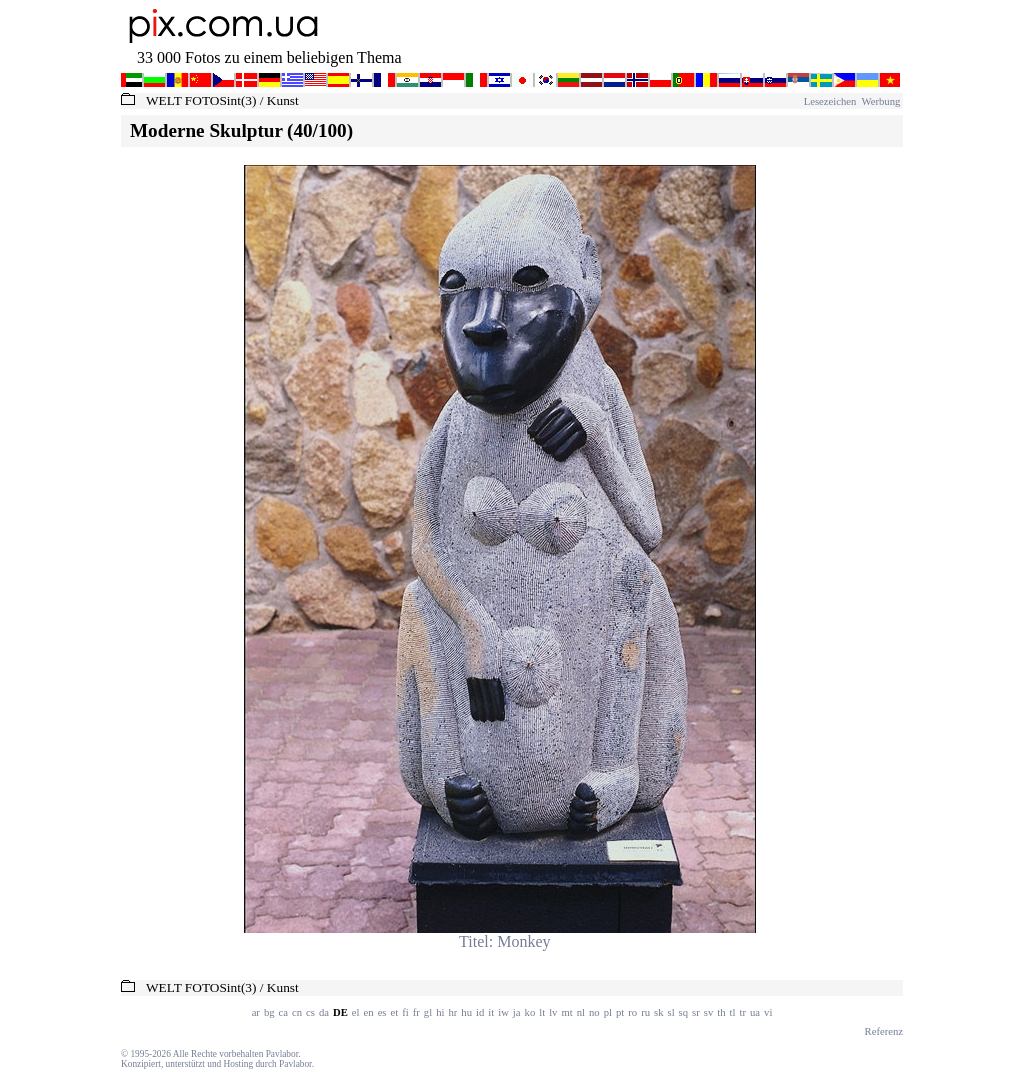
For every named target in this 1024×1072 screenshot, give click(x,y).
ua (755, 1012)
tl (733, 1012)
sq (683, 1012)
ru (645, 1012)
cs (310, 1012)
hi (440, 1012)
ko (530, 1012)
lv (553, 1012)
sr (696, 1012)
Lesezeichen (830, 101)
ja (517, 1012)
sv (708, 1012)
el (356, 1012)
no (594, 1012)
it (491, 1012)
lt (542, 1012)
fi (405, 1012)
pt (620, 1012)
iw (503, 1012)
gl (428, 1012)
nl (581, 1012)
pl (608, 1012)
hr (452, 1012)
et (395, 1012)
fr (416, 1012)
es (382, 1012)
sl (671, 1012)
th (721, 1012)
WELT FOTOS (186, 100)
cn (297, 1012)
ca (283, 1012)
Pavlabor (282, 1054)
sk (658, 1012)
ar (256, 1012)
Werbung (879, 101)
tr (743, 1012)
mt (566, 1012)
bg (269, 1012)
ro (632, 1012)
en (369, 1012)
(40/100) (320, 130)
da (324, 1012)
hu (466, 1012)
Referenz (884, 1031)
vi (768, 1012)
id (480, 1012)
